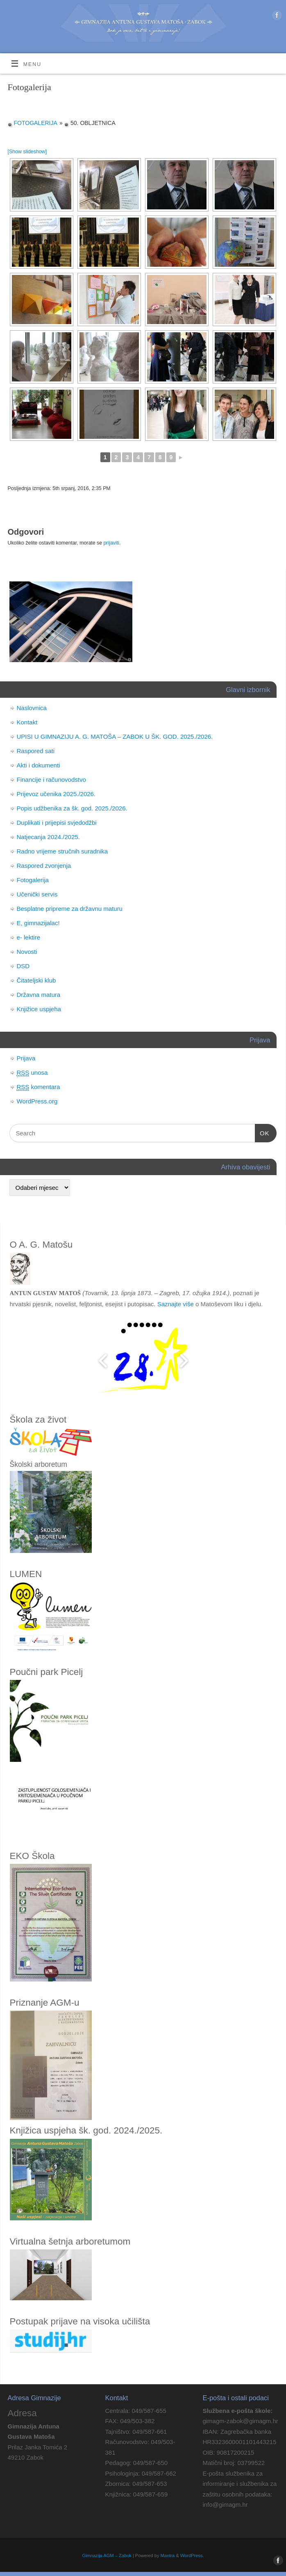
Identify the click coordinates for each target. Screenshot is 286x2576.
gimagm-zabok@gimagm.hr (240, 2420)
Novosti (27, 951)
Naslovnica (32, 707)
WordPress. (192, 2555)
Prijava (26, 1058)
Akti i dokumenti (38, 765)
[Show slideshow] (27, 151)
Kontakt (27, 722)
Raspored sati (36, 750)
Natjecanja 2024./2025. (48, 836)
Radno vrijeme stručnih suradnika (62, 851)
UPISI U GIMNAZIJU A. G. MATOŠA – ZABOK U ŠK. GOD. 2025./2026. (115, 736)
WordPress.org (37, 1101)
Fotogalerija (35, 123)
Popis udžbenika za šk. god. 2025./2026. (72, 808)
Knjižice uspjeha (39, 1008)
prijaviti (111, 543)
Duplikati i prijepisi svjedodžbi (57, 822)
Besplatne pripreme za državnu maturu (70, 908)
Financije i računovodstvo (51, 779)
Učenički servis (37, 894)
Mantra (168, 2555)
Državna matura (39, 994)
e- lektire (29, 937)
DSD (23, 965)
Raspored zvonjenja (44, 865)
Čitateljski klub (36, 980)
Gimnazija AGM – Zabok (106, 2555)
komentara (38, 1087)
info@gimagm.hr (224, 2504)
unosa (32, 1072)
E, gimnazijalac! (38, 922)
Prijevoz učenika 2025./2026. (56, 793)
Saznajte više (175, 1303)
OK (262, 1133)
